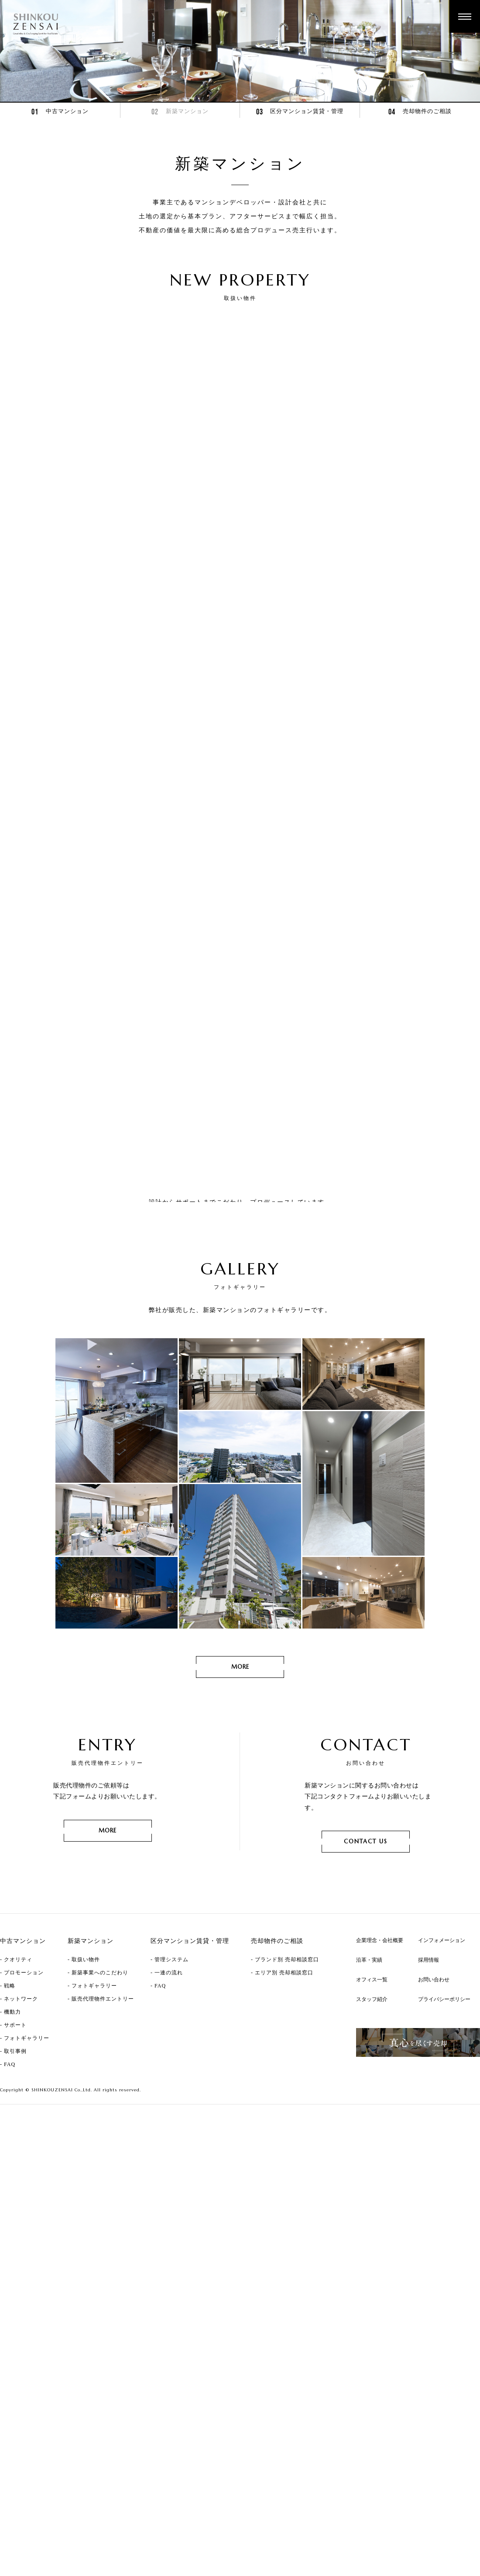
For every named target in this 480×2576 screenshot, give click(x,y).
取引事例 (15, 2162)
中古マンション (59, 112)
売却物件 (419, 112)
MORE (240, 1291)
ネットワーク (21, 2110)
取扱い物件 (86, 2070)
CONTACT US (365, 1952)
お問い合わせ (433, 2090)
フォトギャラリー (26, 2149)
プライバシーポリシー (444, 2110)
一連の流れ (168, 2083)
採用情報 (428, 2071)
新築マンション (179, 112)
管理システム (171, 2070)
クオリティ (18, 2070)
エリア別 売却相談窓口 (284, 2083)
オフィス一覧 (371, 2090)
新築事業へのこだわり (100, 2083)
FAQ (9, 2175)
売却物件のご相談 (277, 2052)
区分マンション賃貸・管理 (190, 2052)
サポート (15, 2136)
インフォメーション (441, 2051)
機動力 (12, 2123)
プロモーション (24, 2083)
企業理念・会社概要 (379, 2051)
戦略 (9, 2097)
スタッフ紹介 (371, 2110)
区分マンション (299, 112)
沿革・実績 (369, 2071)
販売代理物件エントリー (103, 2110)
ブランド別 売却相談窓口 (287, 2070)
